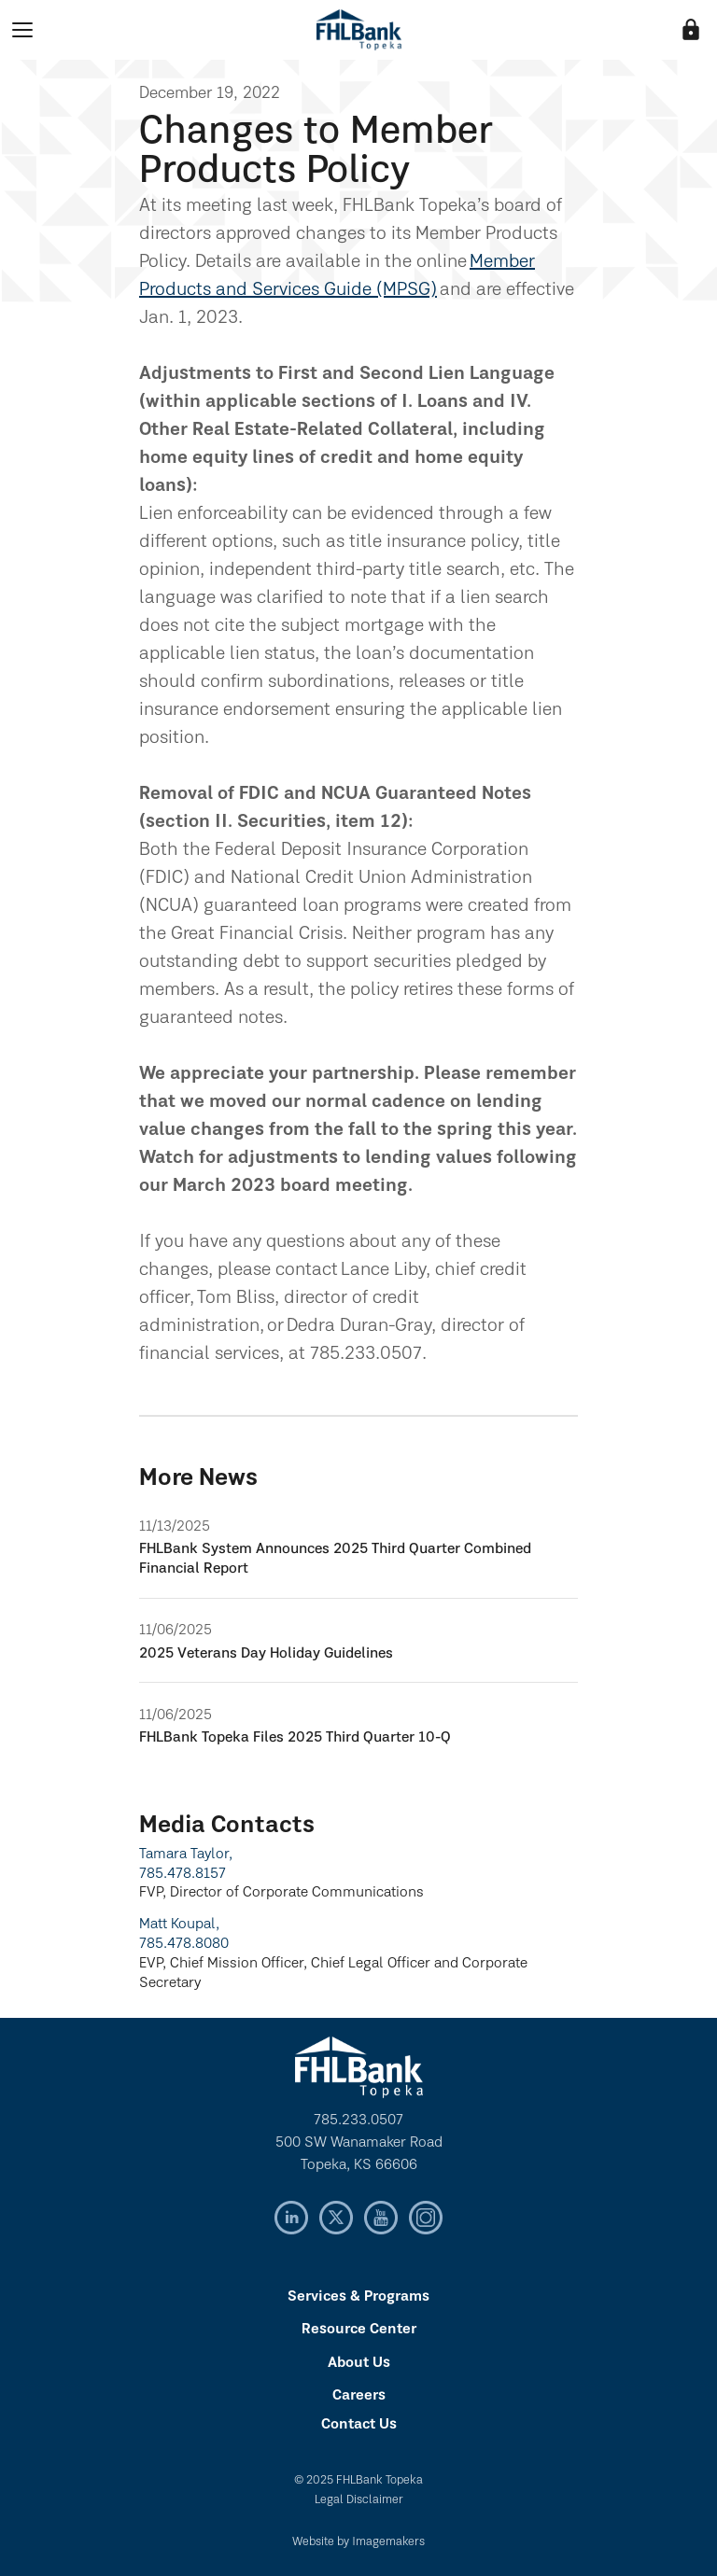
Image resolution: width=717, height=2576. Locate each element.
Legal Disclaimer (359, 2500)
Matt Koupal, (179, 1924)
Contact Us (359, 2424)
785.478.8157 (182, 1874)
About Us (359, 2363)
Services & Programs (358, 2296)
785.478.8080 (184, 1944)
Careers (359, 2395)
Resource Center (359, 2329)
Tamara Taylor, (185, 1854)
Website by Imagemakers (358, 2542)
